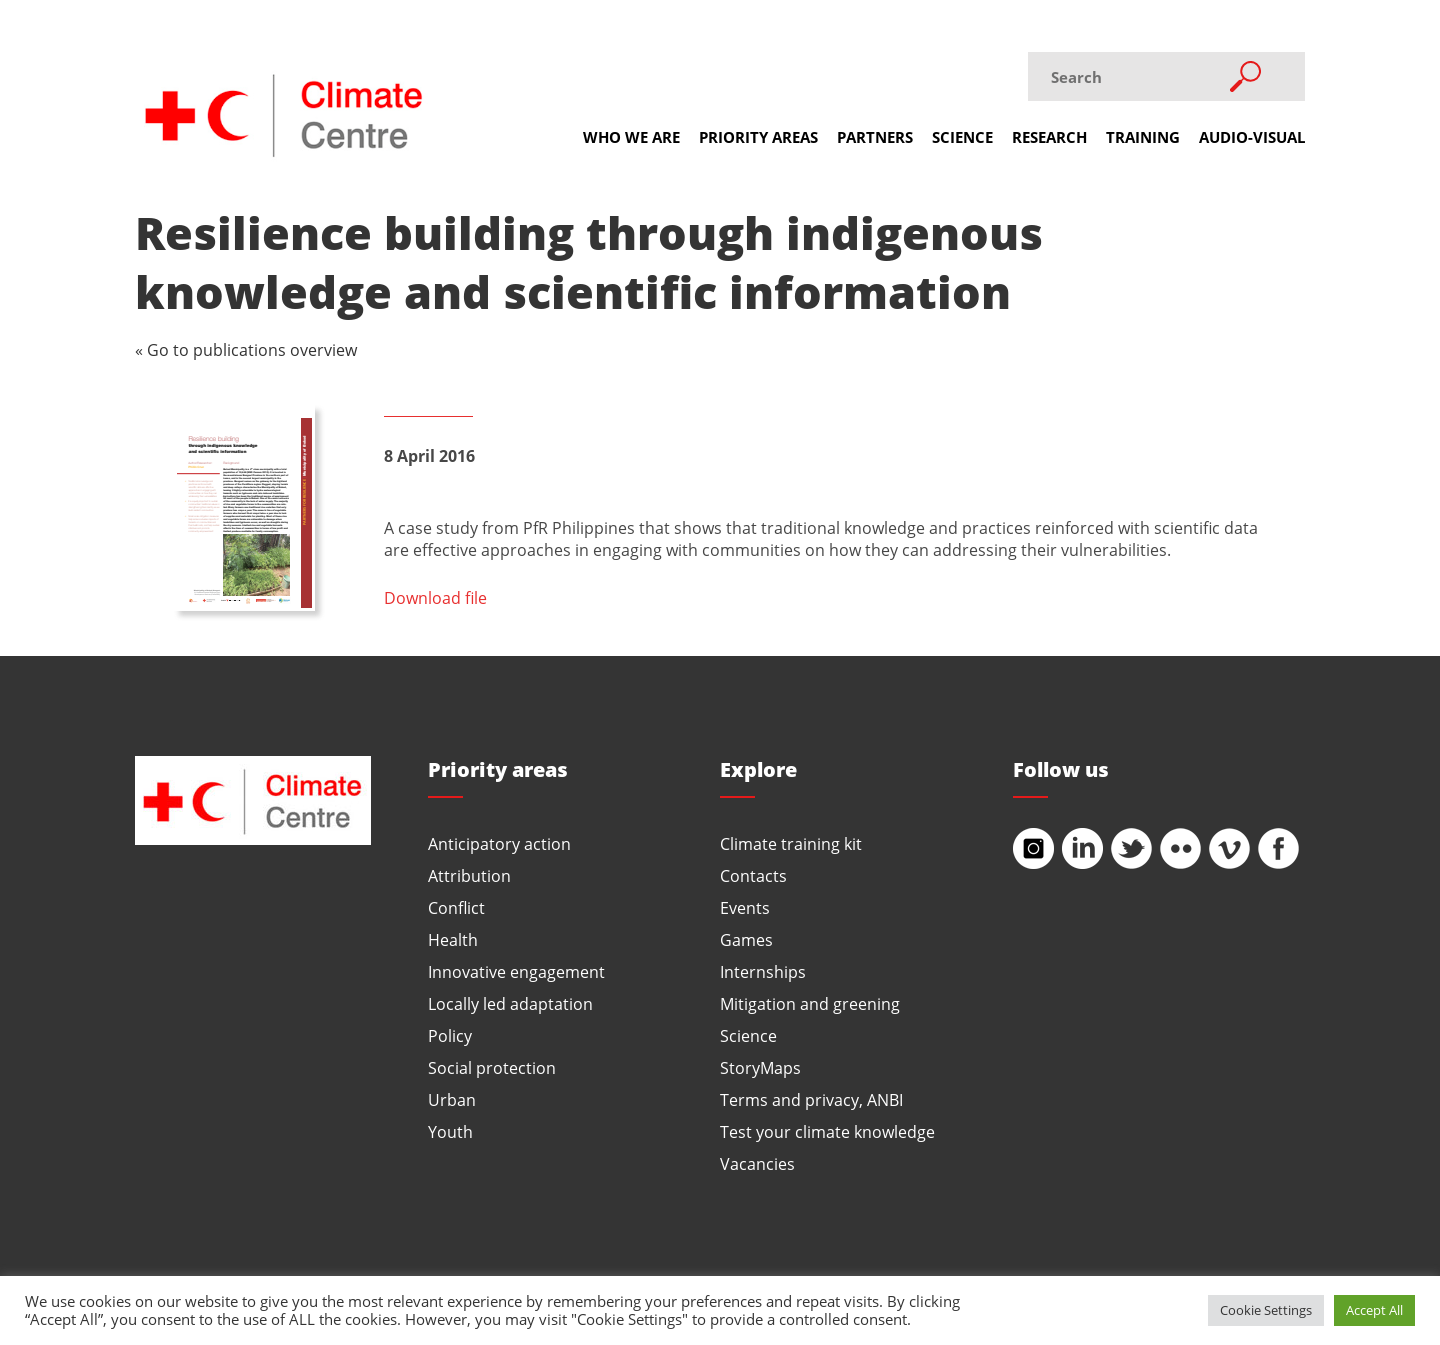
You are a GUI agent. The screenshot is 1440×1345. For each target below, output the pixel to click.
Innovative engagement (516, 971)
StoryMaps (760, 1067)
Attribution (469, 875)
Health (453, 939)
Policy (450, 1035)
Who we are (631, 137)
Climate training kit (791, 843)
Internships (763, 971)
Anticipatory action (499, 843)
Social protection (492, 1067)
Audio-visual (1252, 137)
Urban (452, 1099)
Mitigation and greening (810, 1003)
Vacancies (757, 1163)
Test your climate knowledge (827, 1131)
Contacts (753, 875)
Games (746, 939)
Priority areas (758, 137)
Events (745, 907)
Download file (435, 597)
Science (962, 137)
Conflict (456, 907)
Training (1143, 137)
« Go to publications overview (246, 349)
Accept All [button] (1374, 1310)
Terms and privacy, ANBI (811, 1099)
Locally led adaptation (510, 1003)
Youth (450, 1131)
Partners (875, 137)
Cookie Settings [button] (1266, 1310)
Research (1049, 137)
